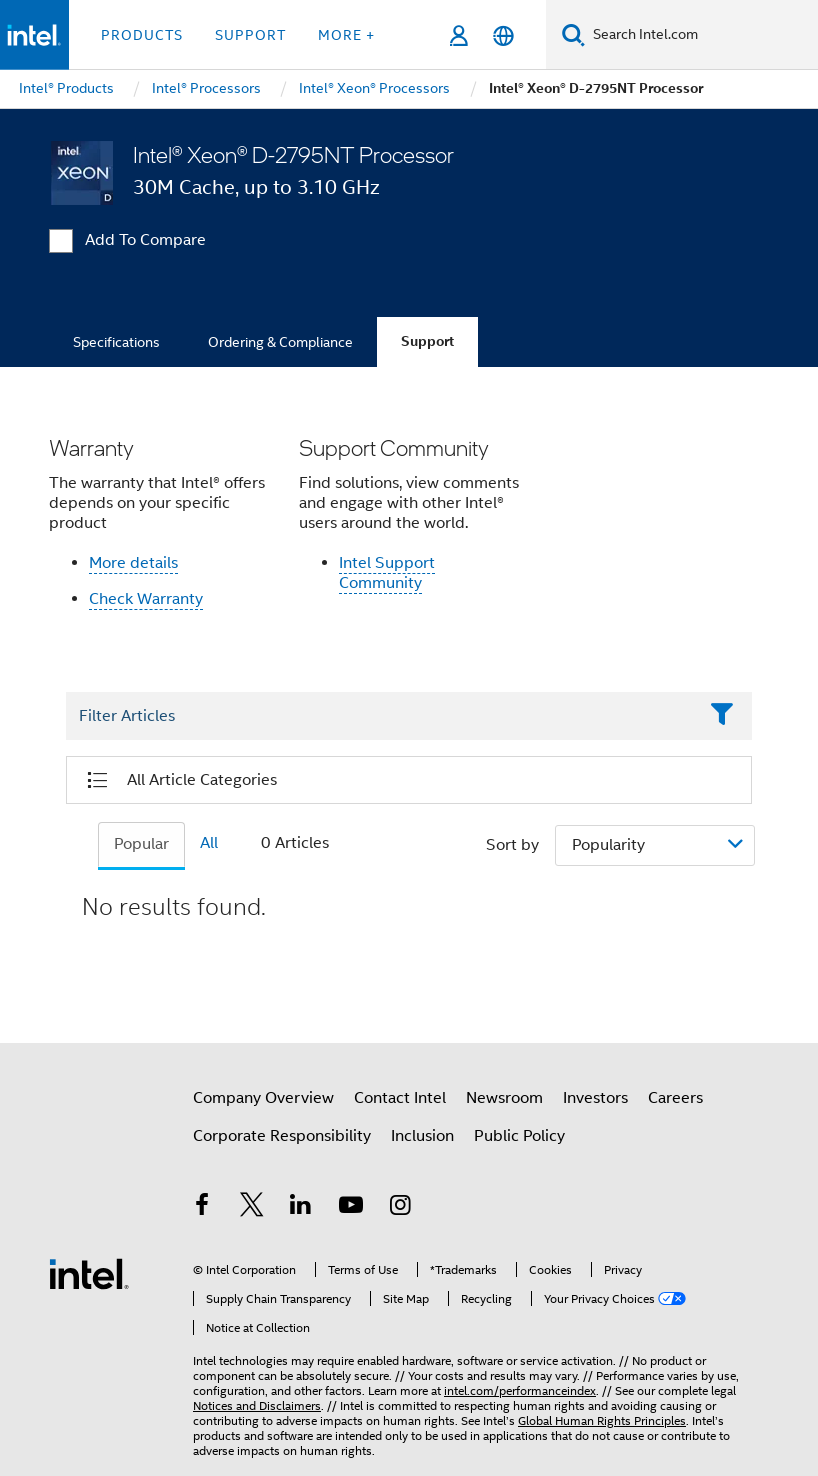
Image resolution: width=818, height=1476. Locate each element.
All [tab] (209, 843)
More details (133, 563)
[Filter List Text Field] (381, 717)
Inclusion (422, 1136)
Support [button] (250, 35)
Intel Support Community (387, 573)
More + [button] (346, 35)
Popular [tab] (141, 844)
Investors (595, 1098)
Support (427, 341)
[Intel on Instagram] (400, 1208)
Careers (675, 1098)
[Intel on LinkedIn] (301, 1208)
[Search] (573, 34)
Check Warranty (146, 599)
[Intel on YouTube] (351, 1208)
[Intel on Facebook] (202, 1208)
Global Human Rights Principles (602, 1420)
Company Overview (263, 1098)
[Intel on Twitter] (252, 1208)
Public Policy (519, 1136)
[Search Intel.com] (701, 35)
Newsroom (504, 1098)
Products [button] (142, 35)
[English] (503, 35)
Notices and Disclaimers (257, 1405)
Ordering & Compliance (280, 342)
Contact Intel (400, 1098)
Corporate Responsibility (282, 1136)
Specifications (116, 342)
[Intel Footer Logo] (89, 1273)
